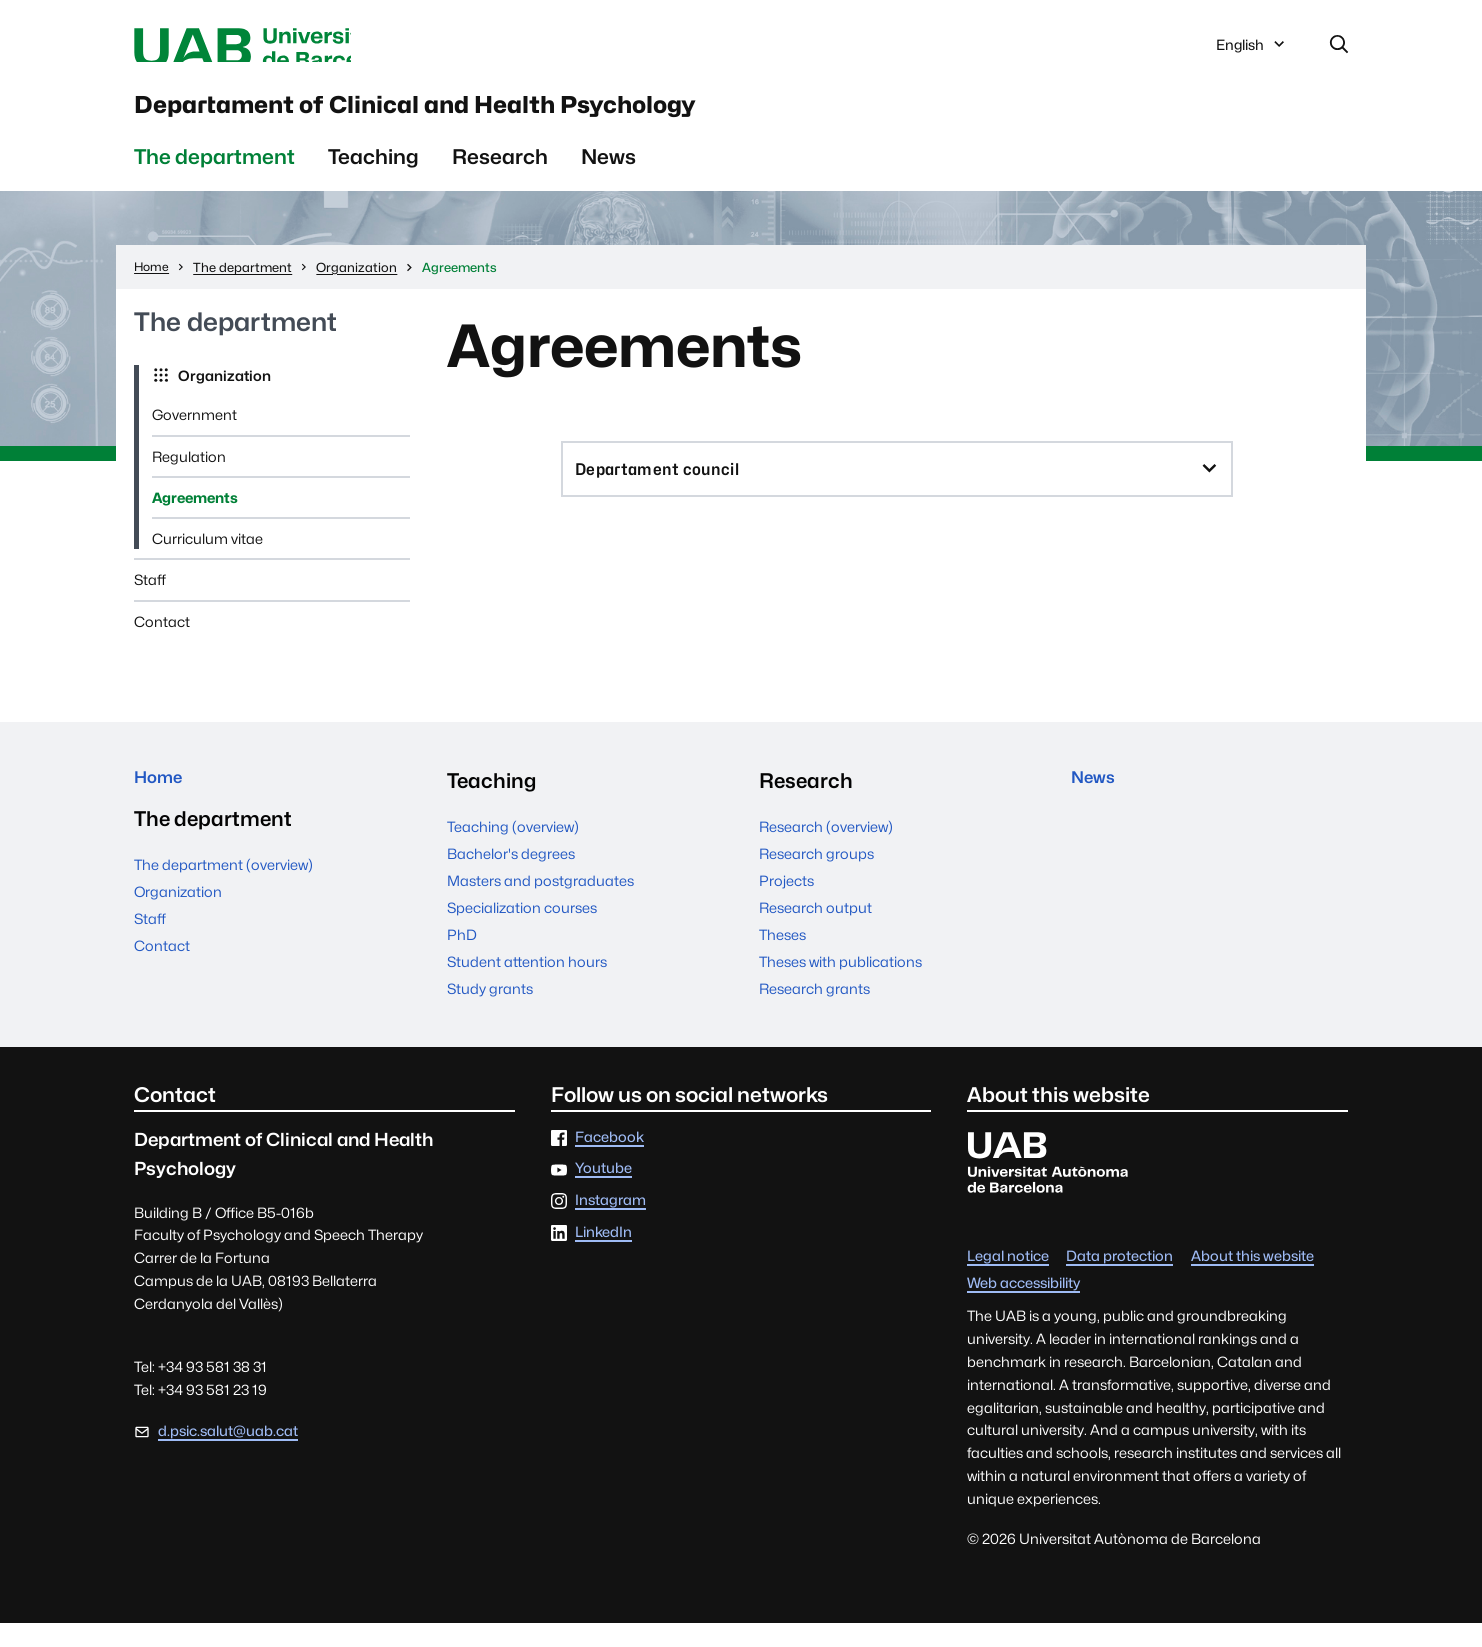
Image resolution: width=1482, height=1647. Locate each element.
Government (194, 439)
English (1252, 53)
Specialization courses (522, 931)
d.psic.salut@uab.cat (228, 1454)
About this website (1252, 1280)
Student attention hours (527, 985)
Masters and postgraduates (540, 904)
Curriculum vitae (207, 562)
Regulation (189, 480)
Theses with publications (840, 985)
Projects (786, 904)
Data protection (1119, 1280)
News (608, 180)
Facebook (609, 1161)
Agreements (195, 521)
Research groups (816, 877)
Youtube (603, 1193)
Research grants (814, 1012)
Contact (162, 645)
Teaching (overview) (513, 850)
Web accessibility (1023, 1307)
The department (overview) (223, 897)
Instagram (610, 1224)
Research (500, 180)
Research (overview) (826, 850)
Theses (782, 958)
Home (164, 804)
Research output (815, 931)
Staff (150, 604)
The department (214, 180)
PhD (462, 958)
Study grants (490, 1012)
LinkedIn (603, 1256)
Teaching (373, 180)
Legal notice (1008, 1280)
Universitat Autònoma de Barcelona (323, 48)
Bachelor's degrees (511, 877)
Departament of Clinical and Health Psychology (579, 119)
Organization (223, 399)
